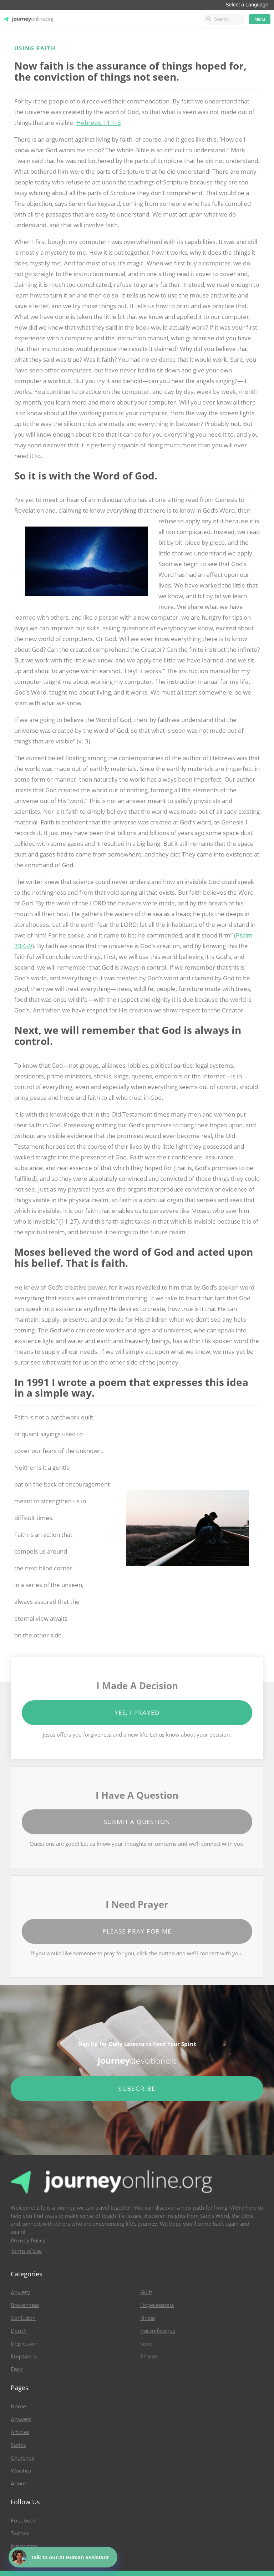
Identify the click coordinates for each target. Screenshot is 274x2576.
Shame (149, 2356)
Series (18, 2445)
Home (18, 2406)
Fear (16, 2369)
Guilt (146, 2292)
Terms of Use (26, 2251)
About (18, 2483)
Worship (21, 2470)
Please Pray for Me (136, 1931)
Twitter (20, 2533)
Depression (25, 2343)
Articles (20, 2432)
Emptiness (24, 2356)
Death (19, 2330)
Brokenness (25, 2305)
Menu (259, 19)
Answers (21, 2419)
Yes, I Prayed (137, 1712)
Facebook (23, 2520)
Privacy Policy (28, 2240)
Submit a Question (137, 1822)
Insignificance (158, 2330)
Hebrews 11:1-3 (98, 122)
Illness (147, 2318)
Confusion (23, 2318)
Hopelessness (157, 2305)
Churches (22, 2457)
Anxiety (20, 2292)
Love (146, 2343)
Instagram (24, 2546)
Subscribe (137, 2089)
